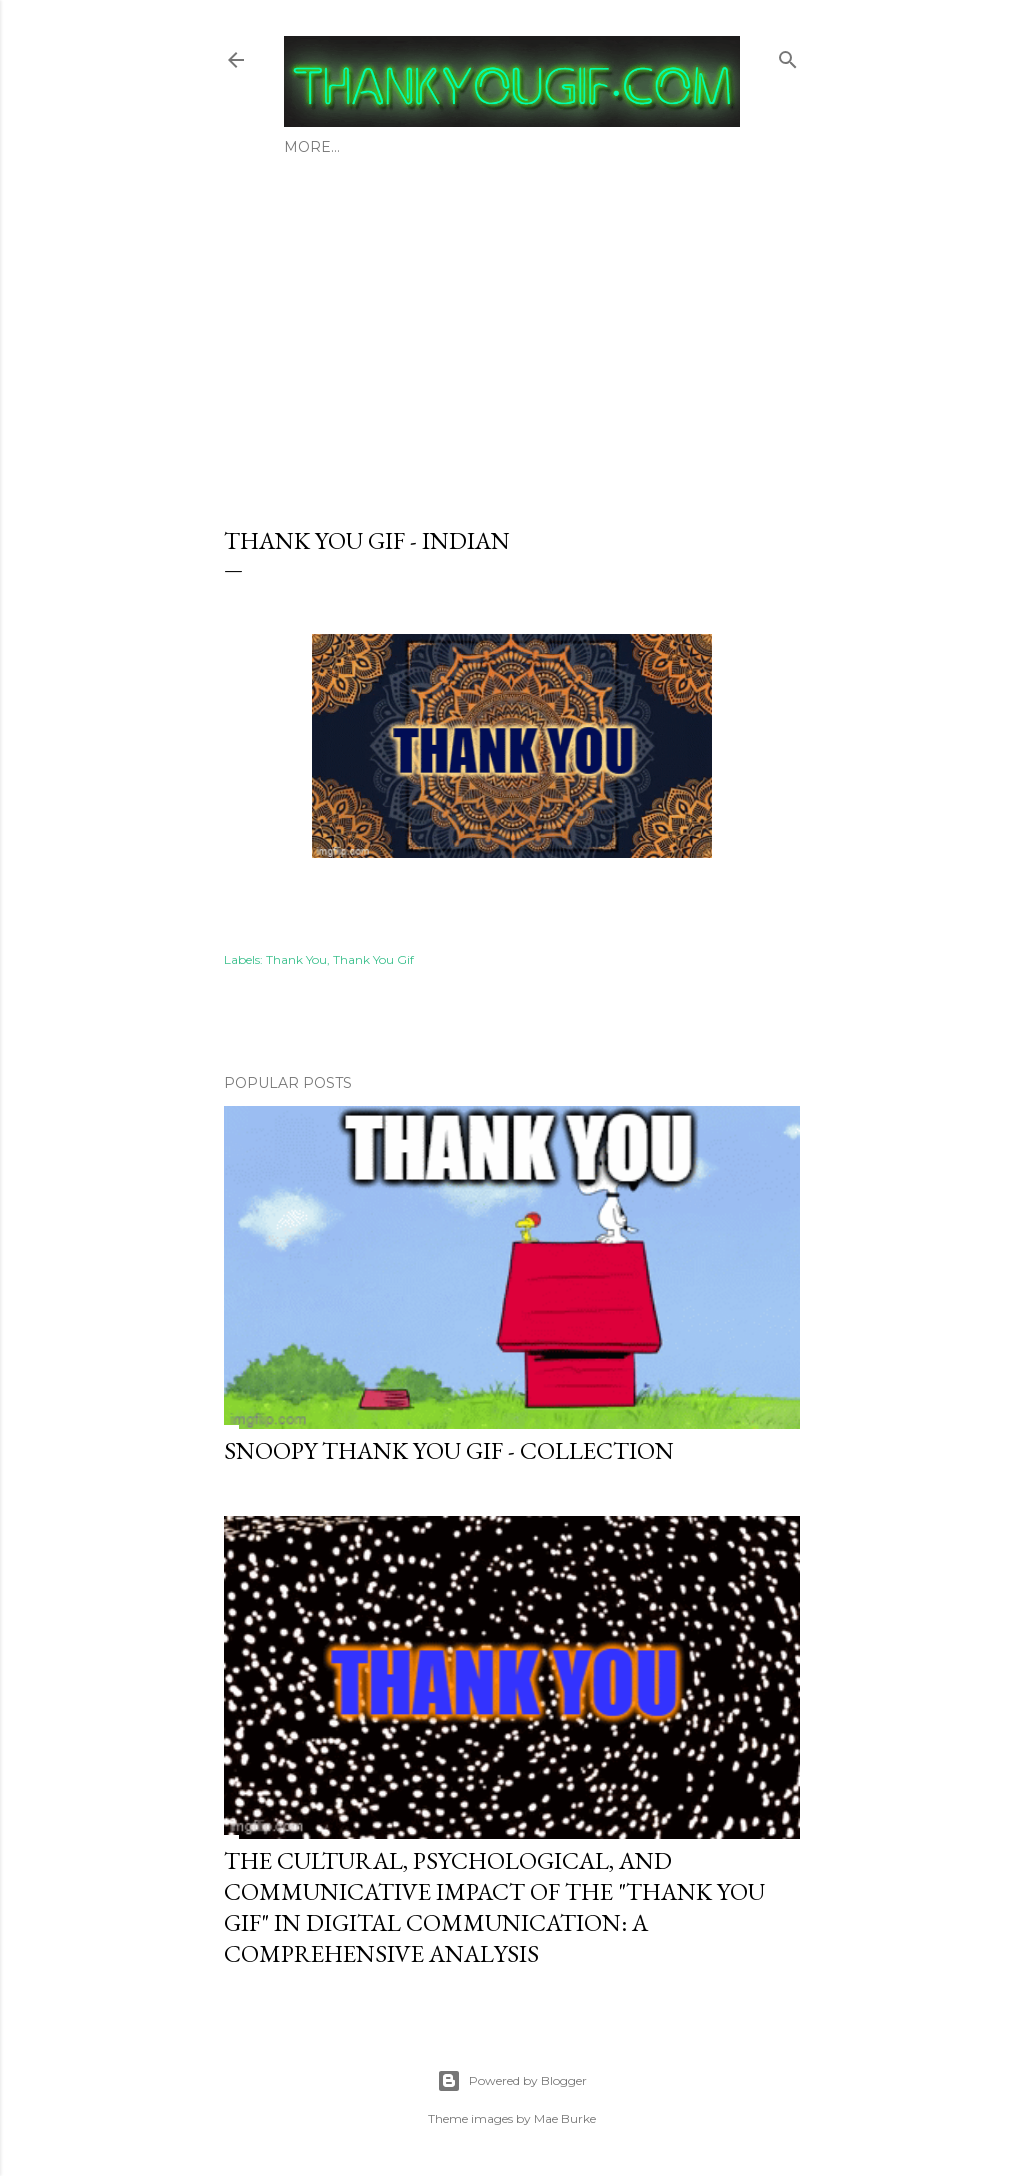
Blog (392, 147)
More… (667, 147)
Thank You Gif (373, 959)
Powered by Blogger (512, 2081)
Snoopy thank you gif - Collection (449, 1450)
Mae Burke (565, 2118)
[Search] (788, 55)
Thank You (296, 959)
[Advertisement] (512, 335)
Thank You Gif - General (526, 147)
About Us (322, 147)
